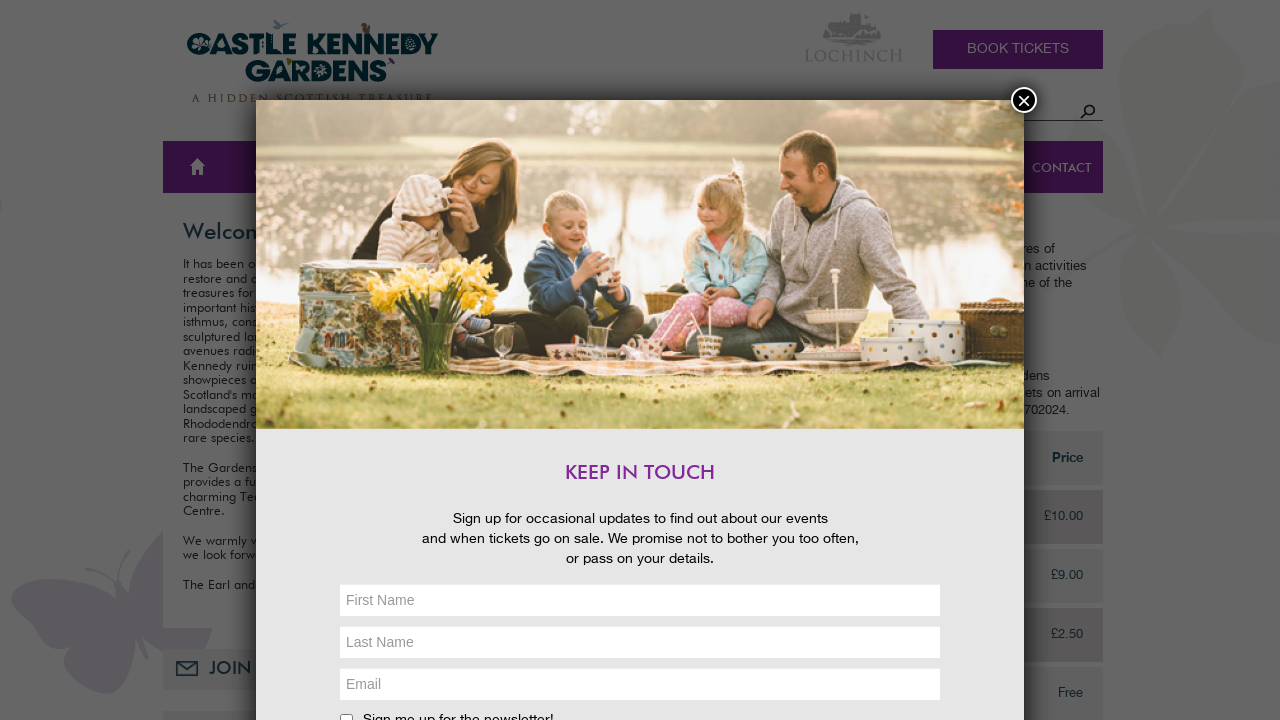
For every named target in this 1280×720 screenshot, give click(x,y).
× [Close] (1024, 100)
